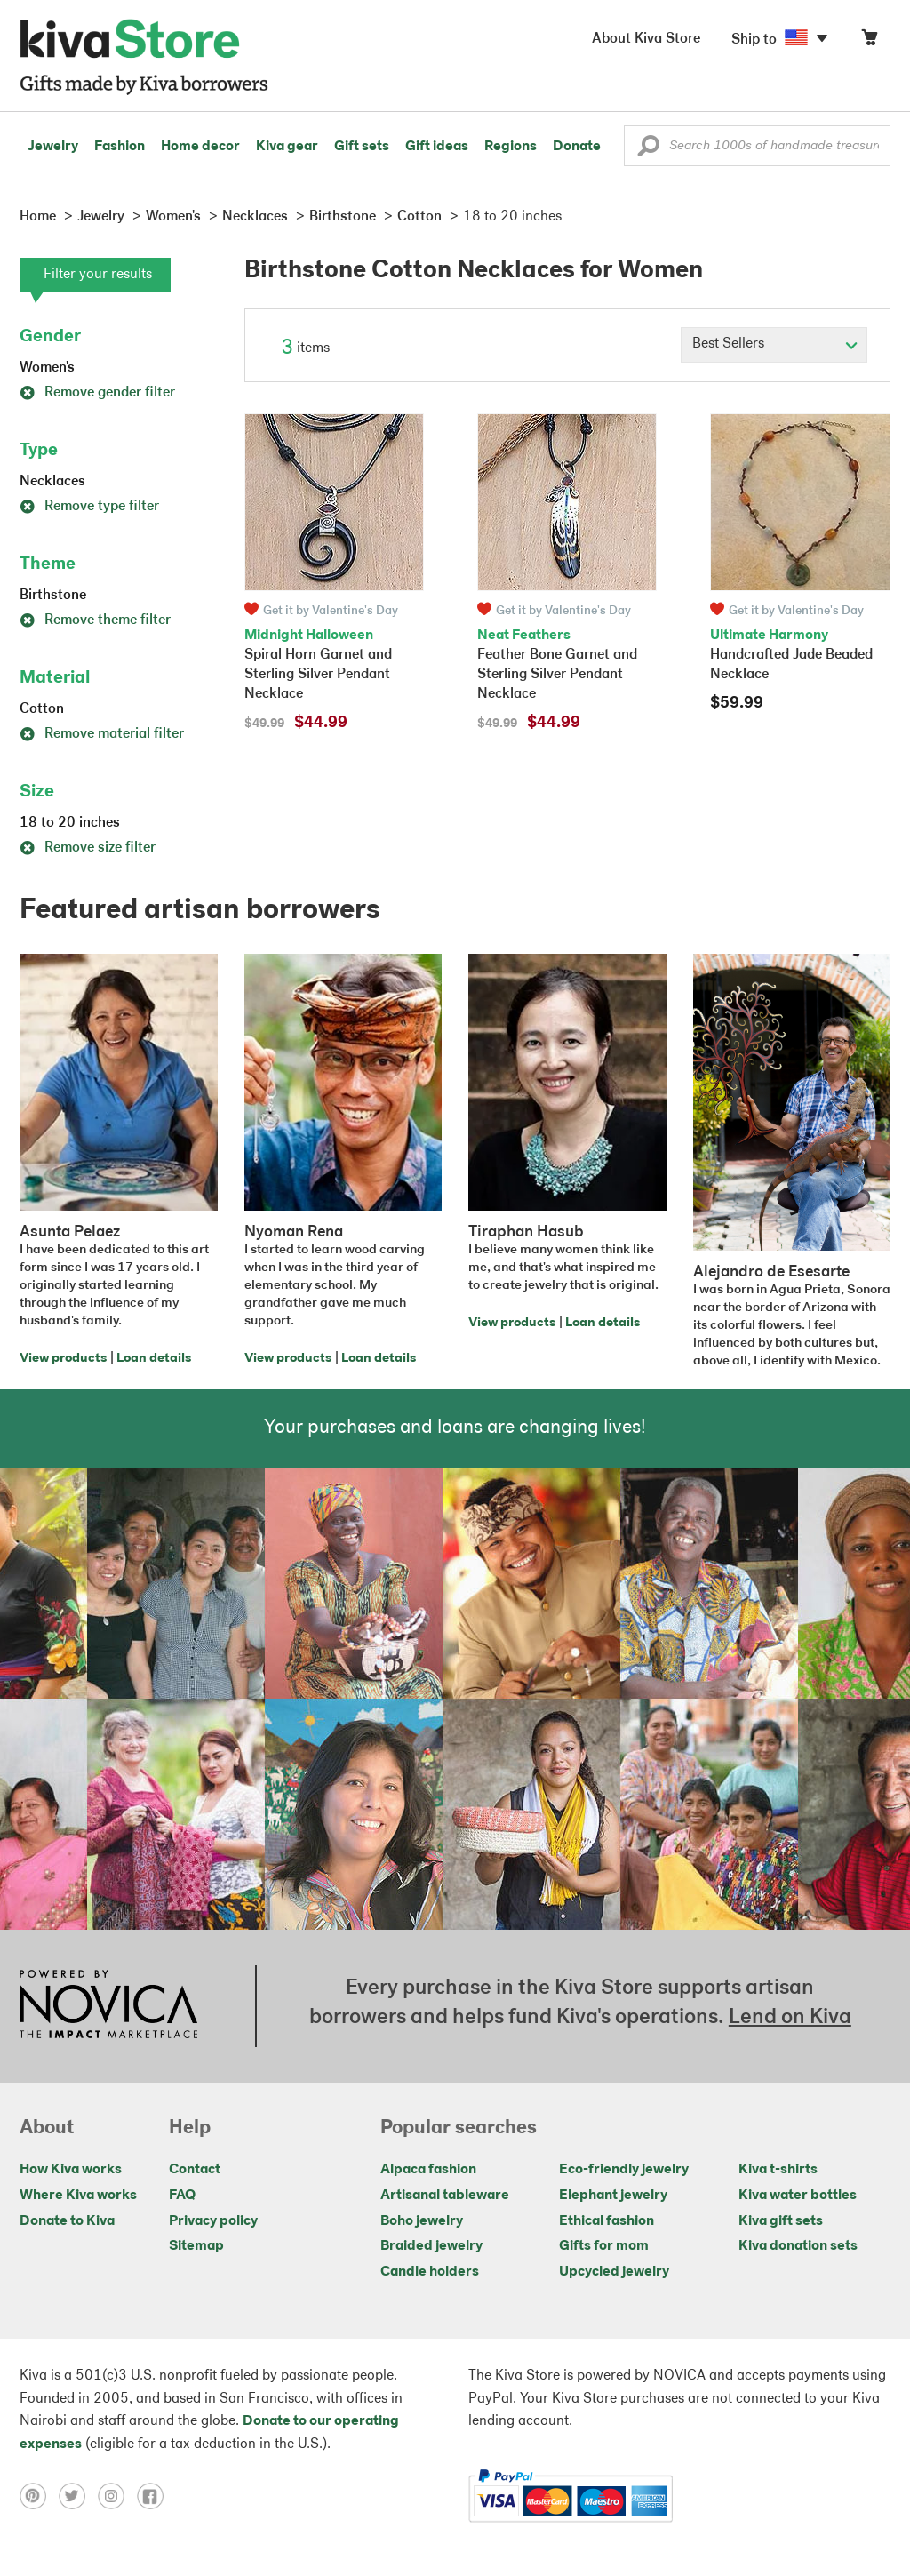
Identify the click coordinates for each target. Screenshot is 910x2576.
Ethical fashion (606, 2221)
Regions (510, 147)
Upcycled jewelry (614, 2272)
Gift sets (361, 147)
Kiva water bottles (797, 2195)
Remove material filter (102, 734)
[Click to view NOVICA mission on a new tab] (108, 2006)
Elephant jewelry (613, 2195)
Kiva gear (287, 147)
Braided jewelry (431, 2246)
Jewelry (53, 147)
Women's (47, 368)
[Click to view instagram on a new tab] (117, 2496)
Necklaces (52, 482)
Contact (194, 2170)
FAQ (182, 2195)
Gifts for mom (604, 2246)
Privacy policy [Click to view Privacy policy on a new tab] (213, 2221)
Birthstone (53, 595)
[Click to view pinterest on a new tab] (39, 2496)
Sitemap (196, 2246)
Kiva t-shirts (778, 2170)
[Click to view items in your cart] (869, 41)
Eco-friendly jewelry (624, 2170)
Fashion (119, 147)
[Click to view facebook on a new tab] (154, 2496)
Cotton (42, 709)
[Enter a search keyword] (757, 145)
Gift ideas (436, 147)
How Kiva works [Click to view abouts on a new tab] (71, 2170)
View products (63, 1358)
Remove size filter (88, 848)
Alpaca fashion (428, 2170)
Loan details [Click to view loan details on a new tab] (153, 1358)
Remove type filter (89, 507)
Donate (577, 147)
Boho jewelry (421, 2221)
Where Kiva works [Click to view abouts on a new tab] (78, 2195)
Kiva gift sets (780, 2221)
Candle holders (429, 2272)
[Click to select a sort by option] (774, 345)
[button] (648, 150)
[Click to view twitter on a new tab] (78, 2496)
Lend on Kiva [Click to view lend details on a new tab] (790, 2017)
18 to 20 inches (70, 823)
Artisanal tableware (444, 2195)
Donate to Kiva (67, 2221)
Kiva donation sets (798, 2246)
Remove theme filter (95, 620)
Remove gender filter (97, 393)
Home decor (200, 147)
